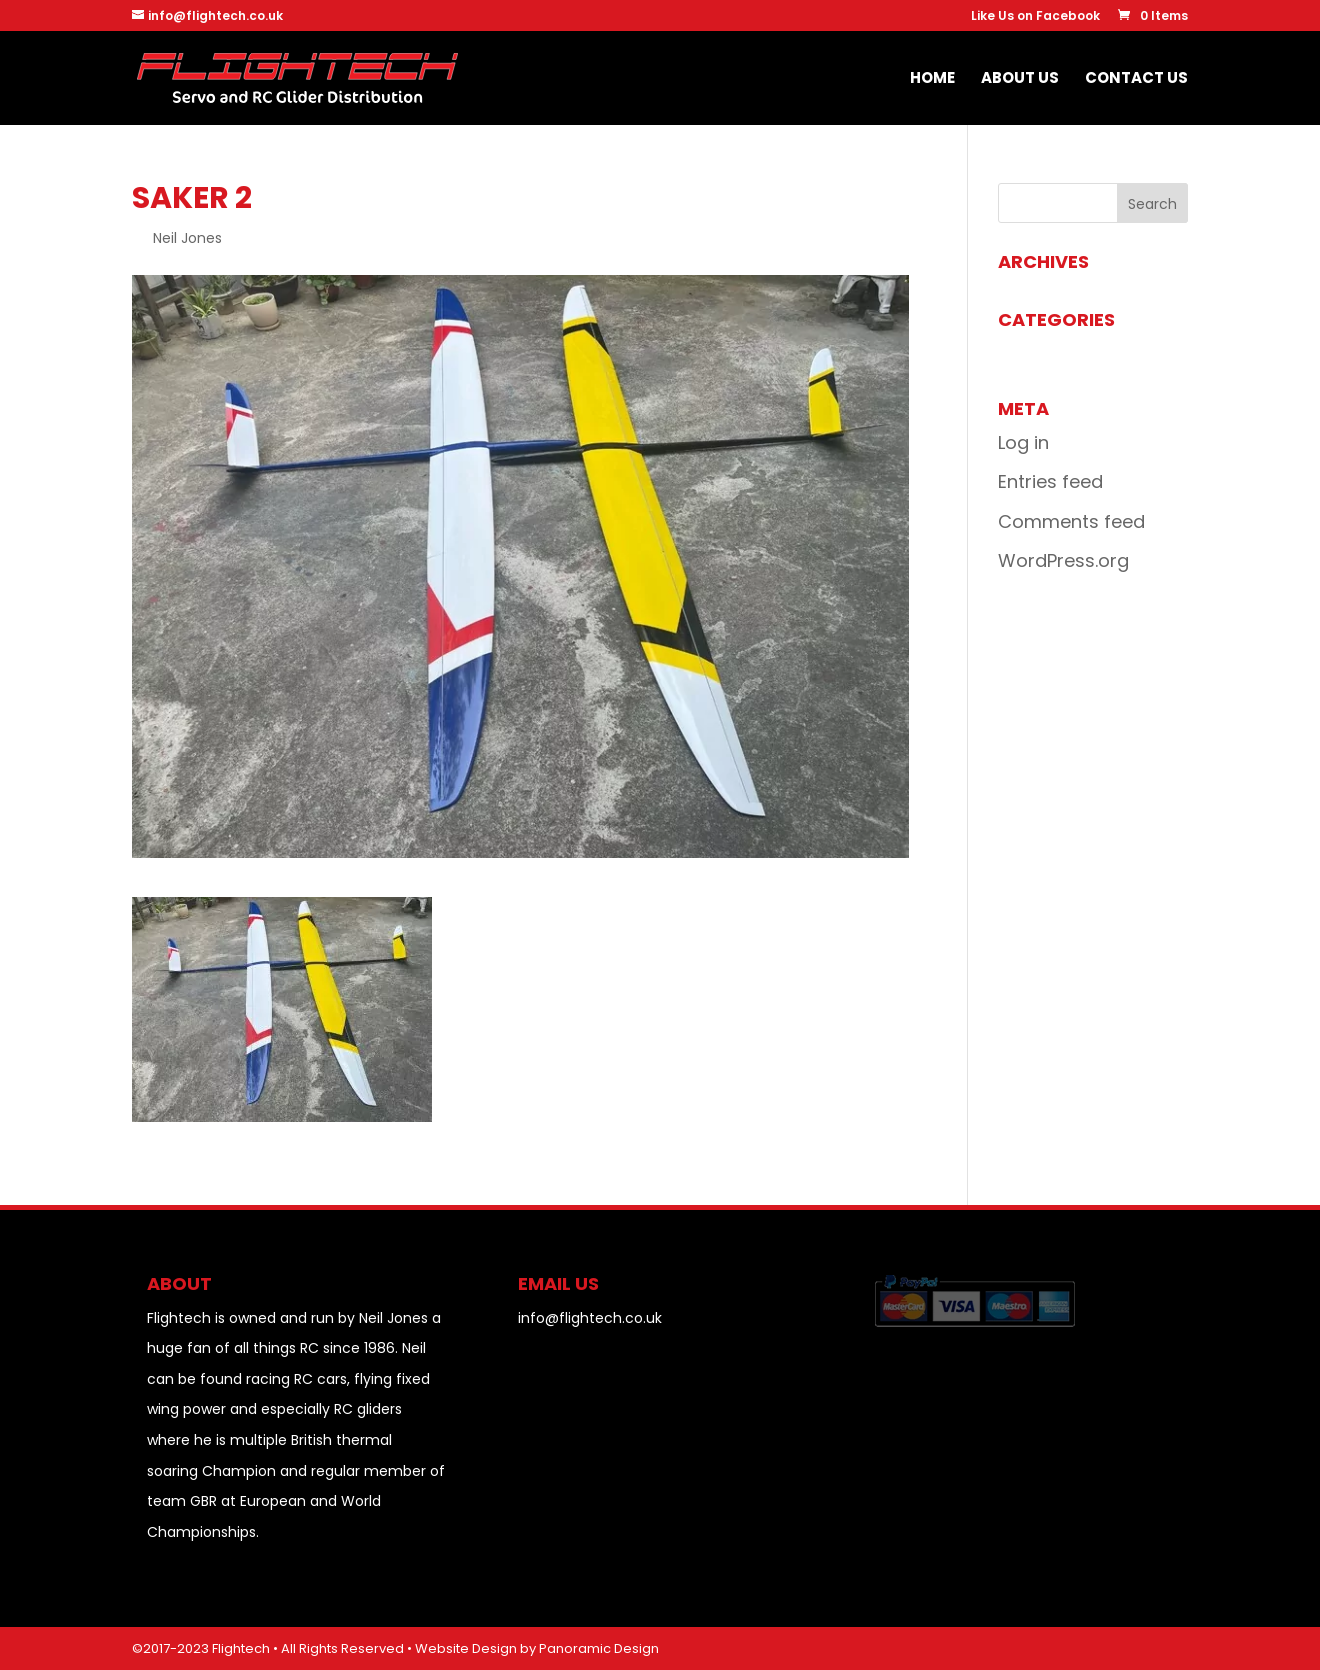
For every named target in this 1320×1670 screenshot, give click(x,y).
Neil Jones (187, 238)
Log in (1023, 442)
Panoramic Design (599, 1648)
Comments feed (1071, 521)
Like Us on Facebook (1035, 17)
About (179, 1283)
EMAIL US (558, 1283)
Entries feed (1050, 481)
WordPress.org (1063, 560)
